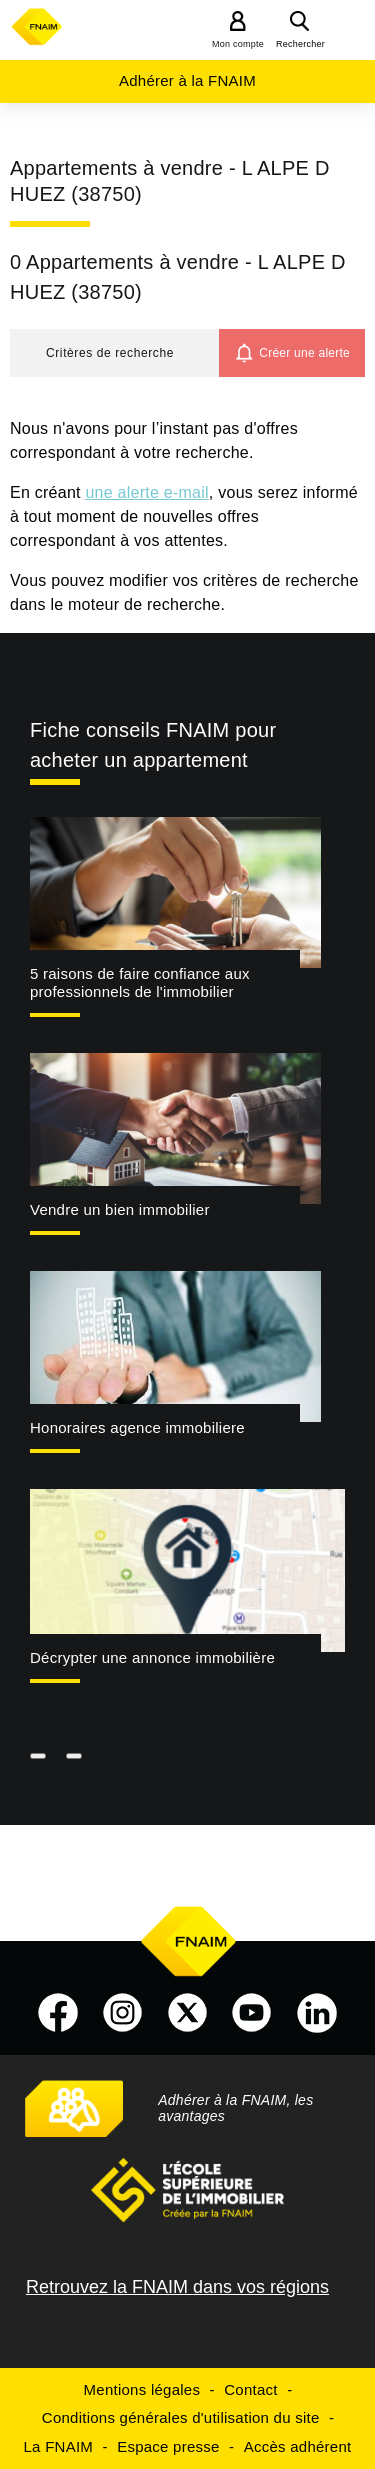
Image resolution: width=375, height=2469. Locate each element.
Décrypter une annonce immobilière (152, 1657)
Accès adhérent (298, 2446)
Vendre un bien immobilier (120, 1209)
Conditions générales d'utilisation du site (181, 2417)
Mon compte (238, 44)
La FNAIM (59, 2446)
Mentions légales (142, 2389)
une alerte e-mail (146, 492)
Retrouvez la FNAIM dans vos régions (177, 2287)
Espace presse (168, 2446)
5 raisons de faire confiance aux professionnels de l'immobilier (140, 983)
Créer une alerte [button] (304, 353)
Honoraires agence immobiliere (137, 1427)
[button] (114, 353)
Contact (250, 2389)
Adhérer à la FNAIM (187, 80)
